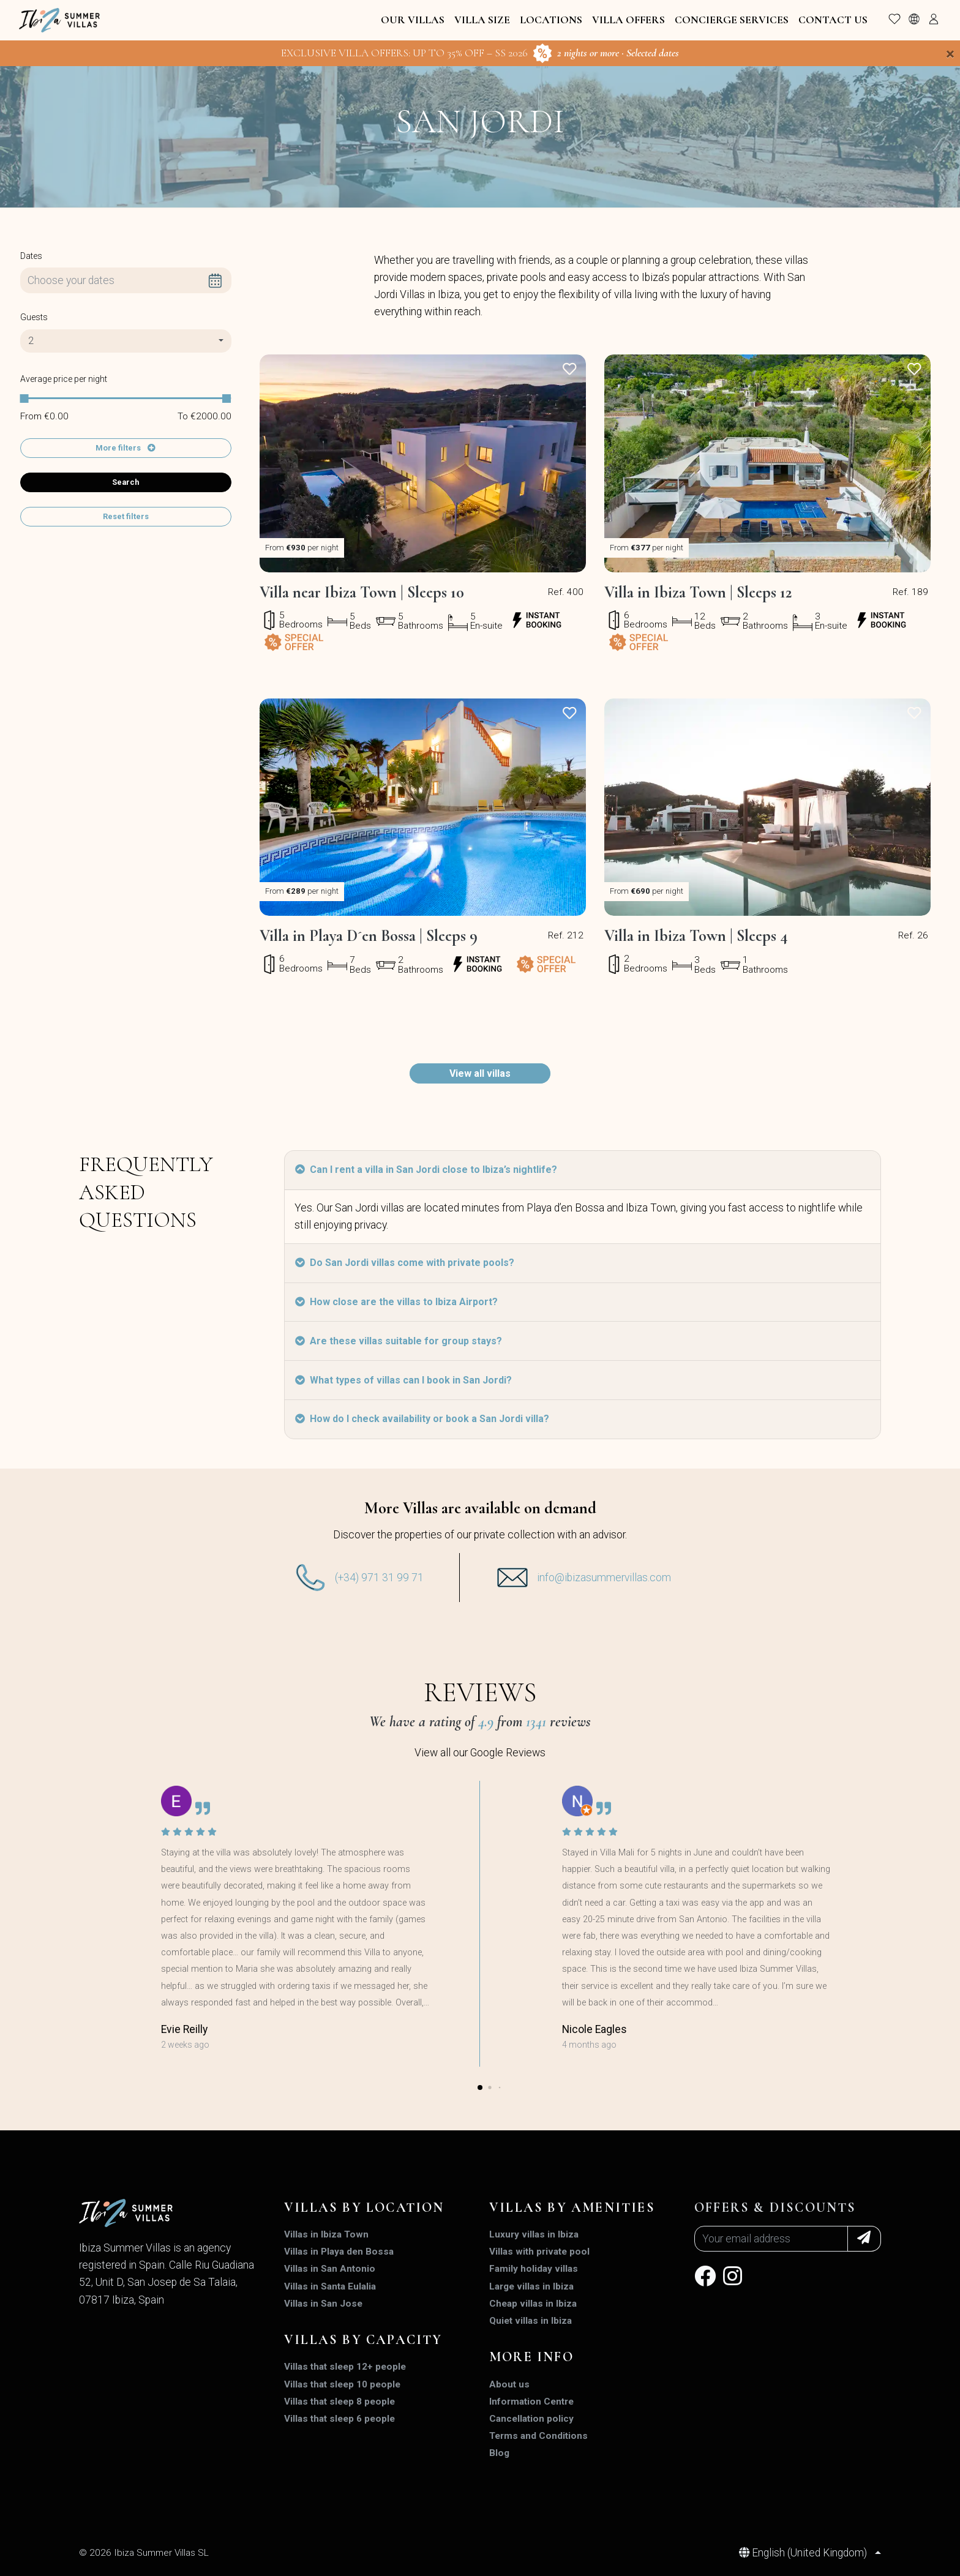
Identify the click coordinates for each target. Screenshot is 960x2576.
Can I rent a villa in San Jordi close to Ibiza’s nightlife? (426, 1169)
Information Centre (531, 2401)
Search (125, 482)
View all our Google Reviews (480, 1753)
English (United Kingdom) (804, 2553)
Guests (34, 317)
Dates (31, 256)
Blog (499, 2452)
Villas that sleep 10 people (342, 2384)
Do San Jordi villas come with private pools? (404, 1262)
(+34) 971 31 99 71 (379, 1577)
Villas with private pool (539, 2251)
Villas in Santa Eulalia (330, 2286)
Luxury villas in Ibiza (534, 2234)
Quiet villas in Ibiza (530, 2320)
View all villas (480, 1073)
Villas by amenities (572, 2207)
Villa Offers (628, 19)
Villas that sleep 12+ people (345, 2366)
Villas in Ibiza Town (326, 2234)
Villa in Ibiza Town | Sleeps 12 (698, 592)
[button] (480, 2087)
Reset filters (126, 516)
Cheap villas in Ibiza (533, 2303)
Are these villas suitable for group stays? (398, 1341)
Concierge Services (732, 19)
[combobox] (125, 341)
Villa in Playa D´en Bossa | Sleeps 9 (369, 936)
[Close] (950, 54)
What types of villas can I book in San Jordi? (403, 1380)
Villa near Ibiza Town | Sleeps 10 (362, 592)
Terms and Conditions (538, 2435)
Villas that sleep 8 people (339, 2401)
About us (509, 2384)
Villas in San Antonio (329, 2268)
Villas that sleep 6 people (339, 2418)
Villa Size (482, 19)
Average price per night (63, 379)
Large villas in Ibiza (531, 2286)
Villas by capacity (363, 2340)
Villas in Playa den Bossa (339, 2251)
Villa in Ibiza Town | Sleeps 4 (696, 936)
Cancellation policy (531, 2418)
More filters (119, 447)
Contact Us (833, 19)
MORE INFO (531, 2357)
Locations (551, 19)
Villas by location (364, 2207)
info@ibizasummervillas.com (604, 1577)
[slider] (24, 398)
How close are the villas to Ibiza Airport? (396, 1302)
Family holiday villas (533, 2268)
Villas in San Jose (323, 2303)
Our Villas (412, 19)
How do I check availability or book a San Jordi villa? (422, 1419)
